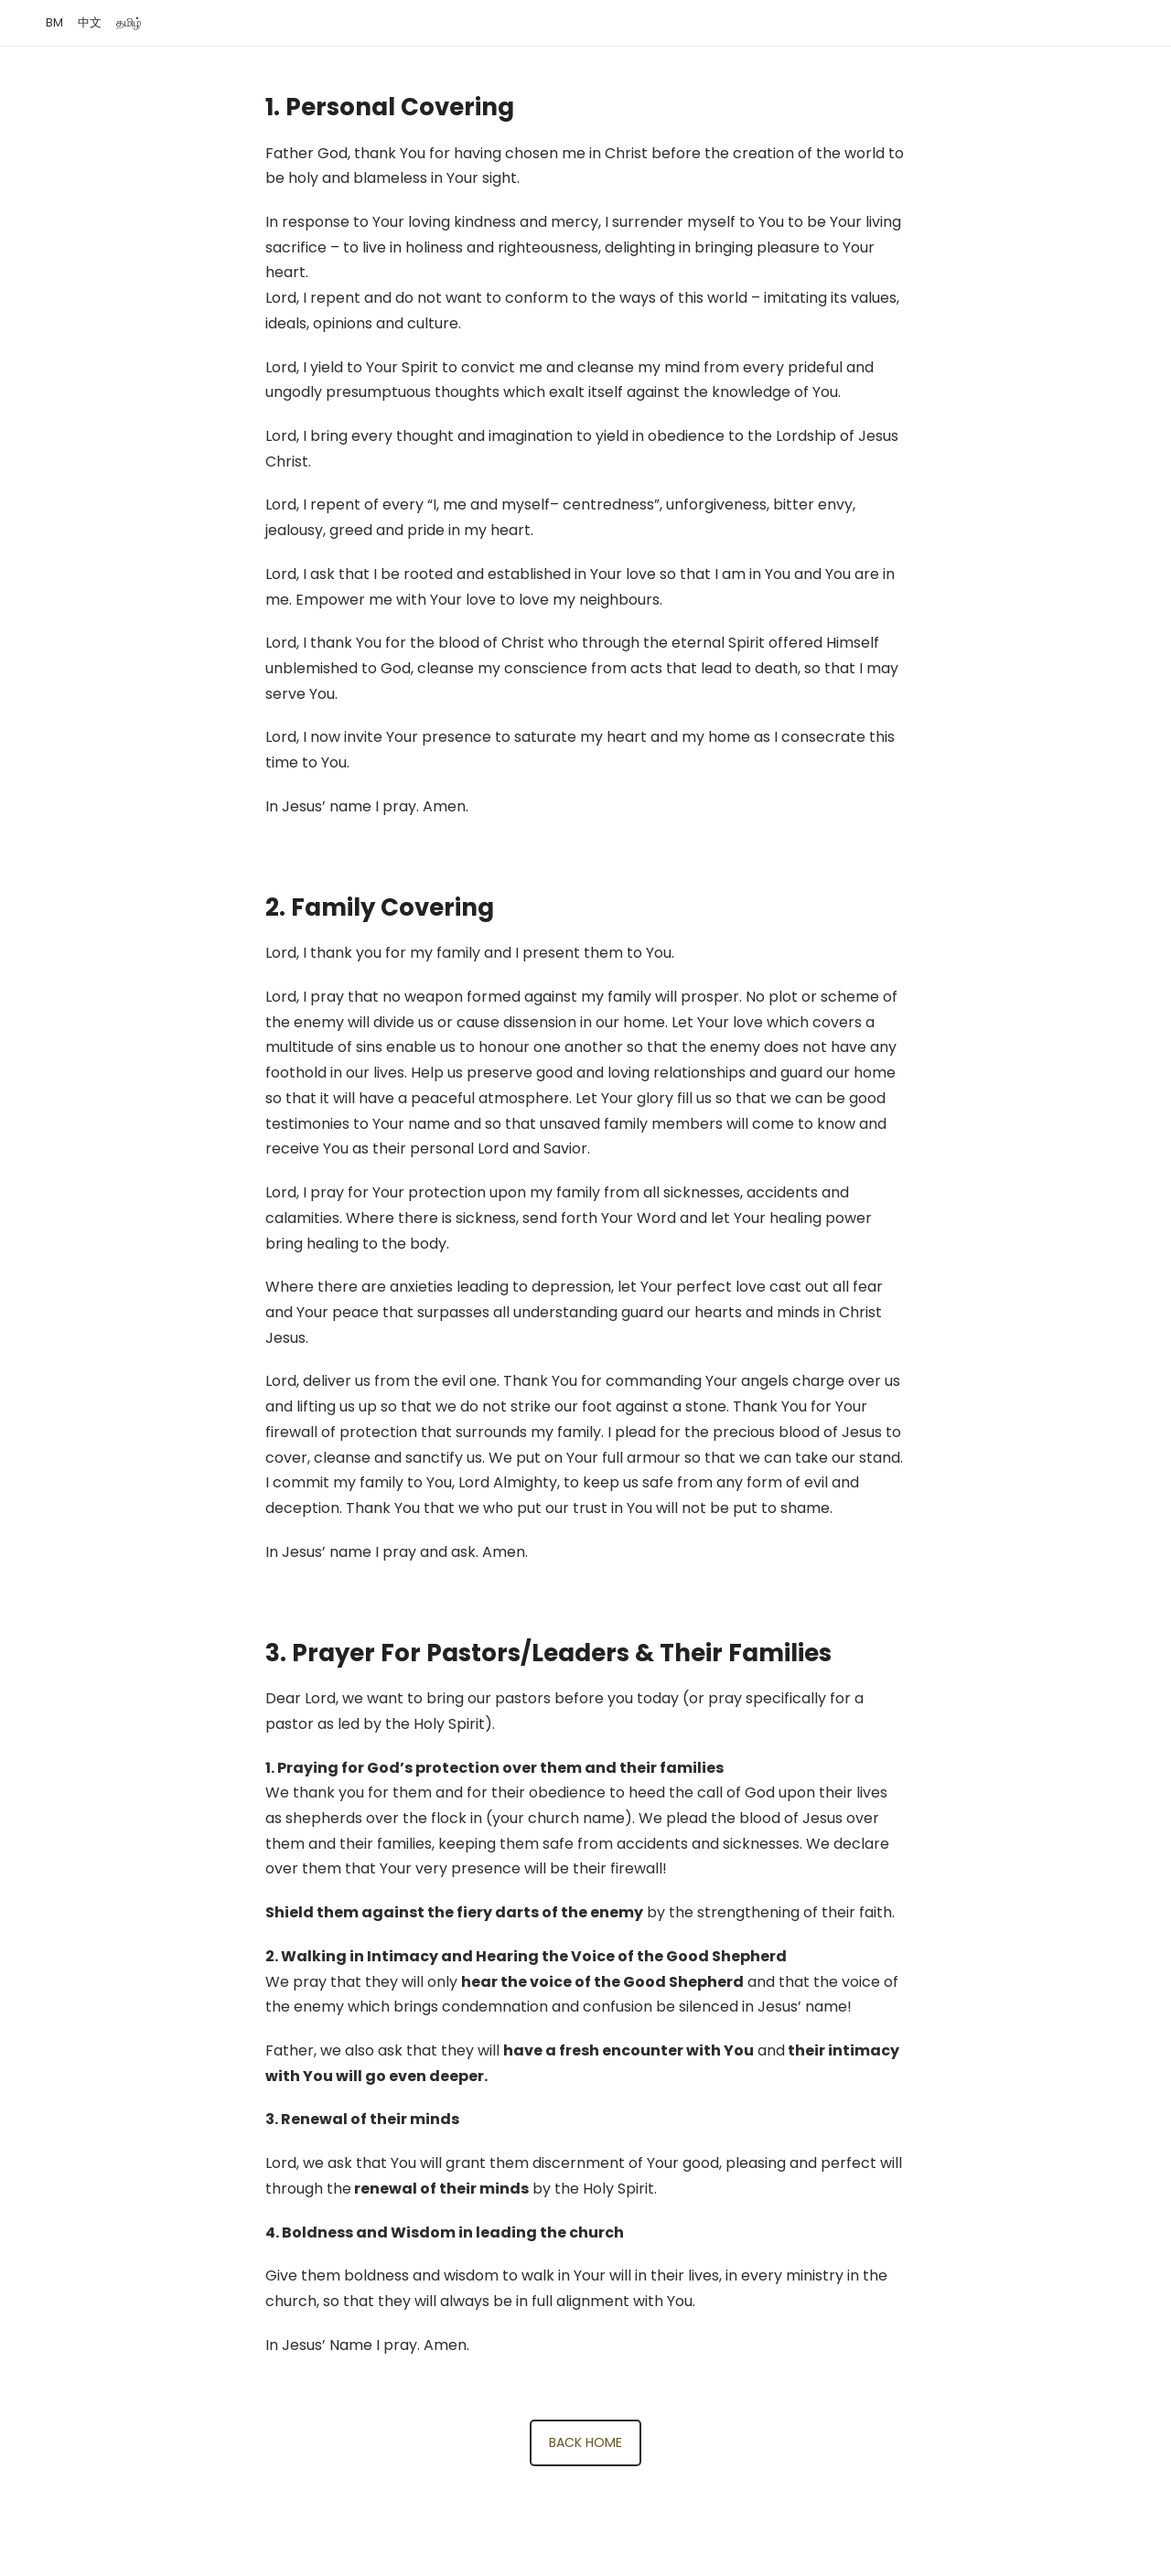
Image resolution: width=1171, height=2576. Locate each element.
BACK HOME (585, 2442)
